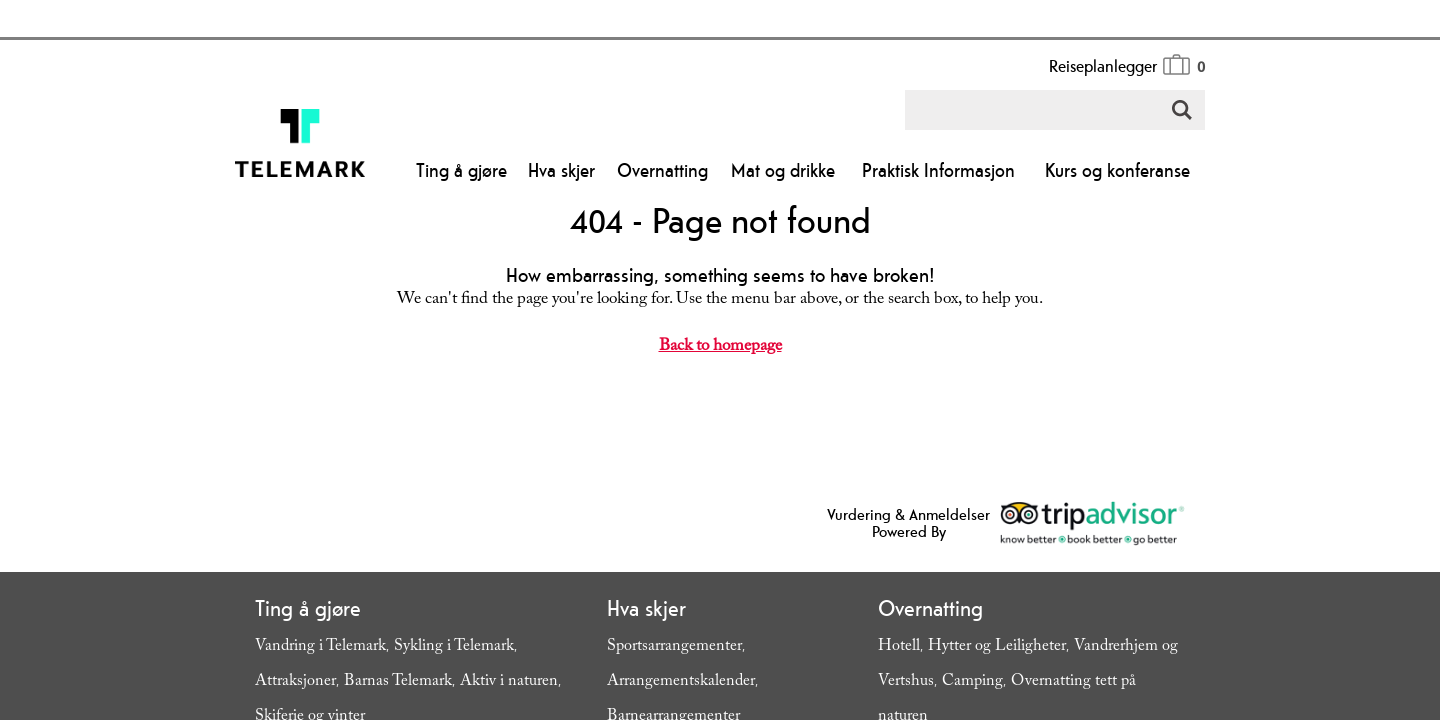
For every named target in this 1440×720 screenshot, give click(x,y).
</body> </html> (720, 360)
